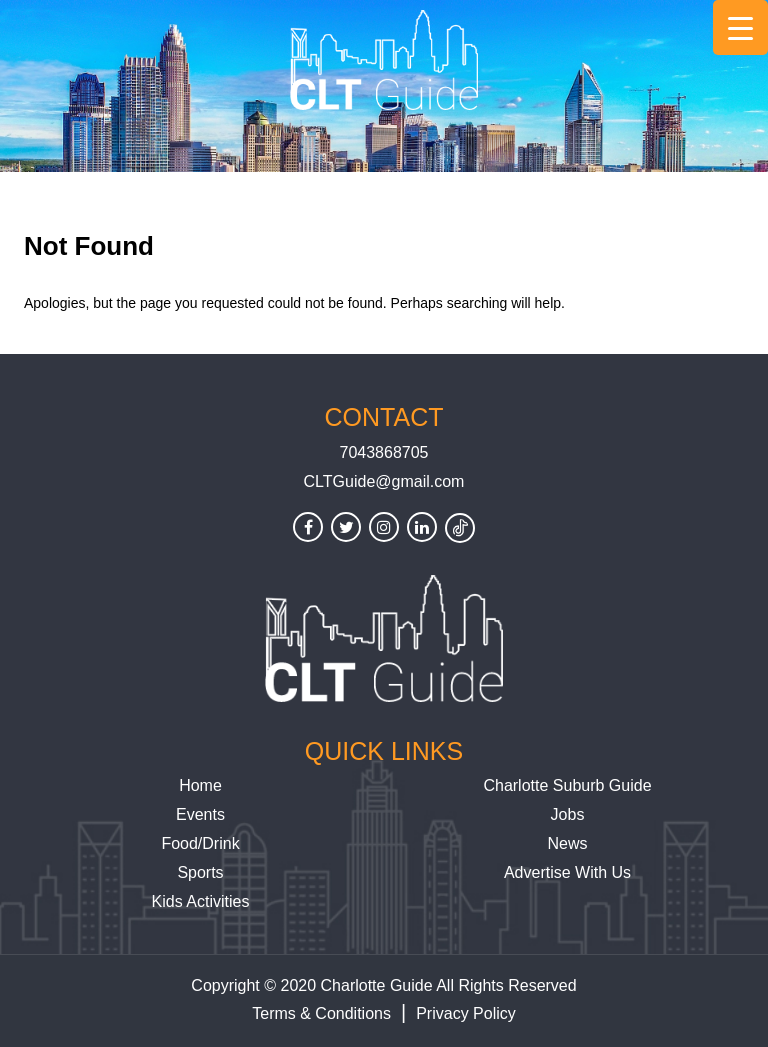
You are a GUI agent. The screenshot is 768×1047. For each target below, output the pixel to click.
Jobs (568, 814)
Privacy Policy (466, 1013)
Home (200, 785)
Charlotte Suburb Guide (567, 785)
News (567, 843)
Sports (200, 872)
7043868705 (384, 452)
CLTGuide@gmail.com (384, 481)
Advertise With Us (567, 872)
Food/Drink (200, 843)
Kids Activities (201, 901)
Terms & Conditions (321, 1013)
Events (200, 814)
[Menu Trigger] (740, 27)
